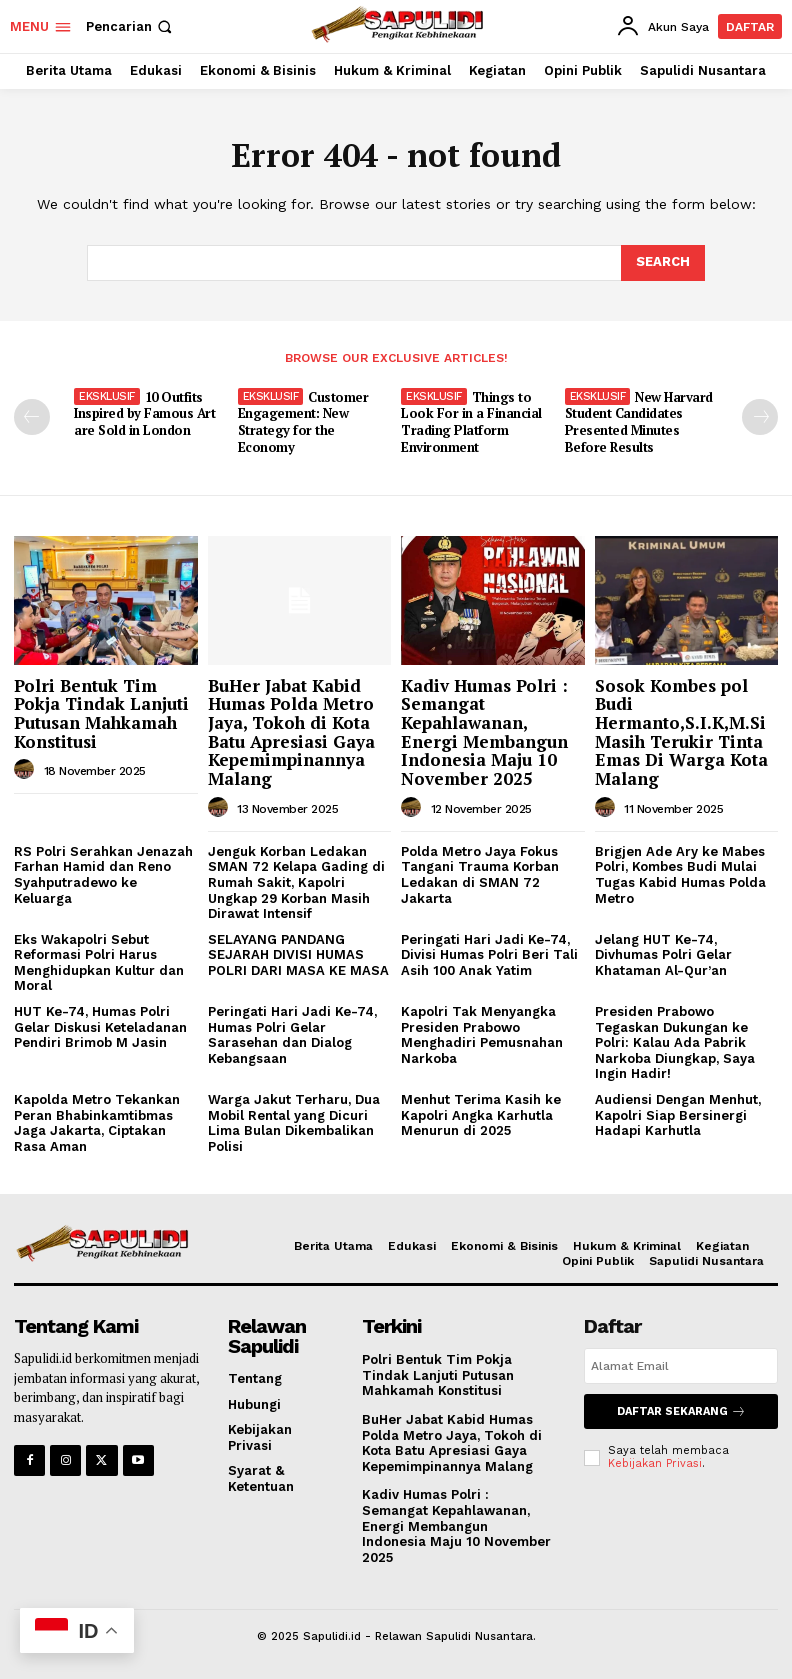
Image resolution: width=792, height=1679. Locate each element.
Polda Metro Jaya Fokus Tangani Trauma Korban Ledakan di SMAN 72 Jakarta (480, 875)
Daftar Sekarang (681, 1411)
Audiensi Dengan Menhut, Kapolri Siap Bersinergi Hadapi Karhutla (678, 1115)
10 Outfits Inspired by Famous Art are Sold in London (144, 414)
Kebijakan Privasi (655, 1463)
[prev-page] (32, 417)
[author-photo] (27, 770)
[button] (131, 26)
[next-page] (760, 417)
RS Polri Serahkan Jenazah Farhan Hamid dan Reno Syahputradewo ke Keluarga (103, 875)
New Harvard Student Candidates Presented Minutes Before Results (639, 422)
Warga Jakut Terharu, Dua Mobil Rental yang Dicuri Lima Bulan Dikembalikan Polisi (294, 1123)
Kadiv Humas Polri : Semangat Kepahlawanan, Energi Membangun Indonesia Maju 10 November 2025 (484, 732)
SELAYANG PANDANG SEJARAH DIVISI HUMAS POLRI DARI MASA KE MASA (298, 955)
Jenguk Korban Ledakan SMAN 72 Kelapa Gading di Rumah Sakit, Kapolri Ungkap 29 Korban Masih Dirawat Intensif (296, 882)
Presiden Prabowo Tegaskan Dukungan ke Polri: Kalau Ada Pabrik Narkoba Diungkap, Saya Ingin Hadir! (675, 1042)
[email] (681, 1366)
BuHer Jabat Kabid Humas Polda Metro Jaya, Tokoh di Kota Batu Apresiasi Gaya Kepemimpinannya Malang (291, 732)
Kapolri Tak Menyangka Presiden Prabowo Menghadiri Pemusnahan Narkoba (482, 1035)
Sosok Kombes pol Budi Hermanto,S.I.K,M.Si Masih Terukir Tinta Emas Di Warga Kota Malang (681, 732)
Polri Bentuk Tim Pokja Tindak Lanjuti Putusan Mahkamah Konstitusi (101, 713)
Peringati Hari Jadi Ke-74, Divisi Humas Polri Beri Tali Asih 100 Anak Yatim (489, 955)
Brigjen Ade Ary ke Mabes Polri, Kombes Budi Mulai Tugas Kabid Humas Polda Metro (680, 875)
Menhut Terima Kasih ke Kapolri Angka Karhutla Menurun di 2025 (481, 1115)
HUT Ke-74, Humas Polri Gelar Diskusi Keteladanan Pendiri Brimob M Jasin (100, 1027)
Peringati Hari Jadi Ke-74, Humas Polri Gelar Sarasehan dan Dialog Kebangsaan (292, 1035)
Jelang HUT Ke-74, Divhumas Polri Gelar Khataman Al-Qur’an (663, 955)
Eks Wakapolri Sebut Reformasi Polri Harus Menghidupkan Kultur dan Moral (99, 963)
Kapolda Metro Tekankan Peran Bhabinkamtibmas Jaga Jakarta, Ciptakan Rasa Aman (97, 1123)
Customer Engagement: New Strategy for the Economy (303, 422)
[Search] (663, 263)
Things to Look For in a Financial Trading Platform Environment (471, 422)
